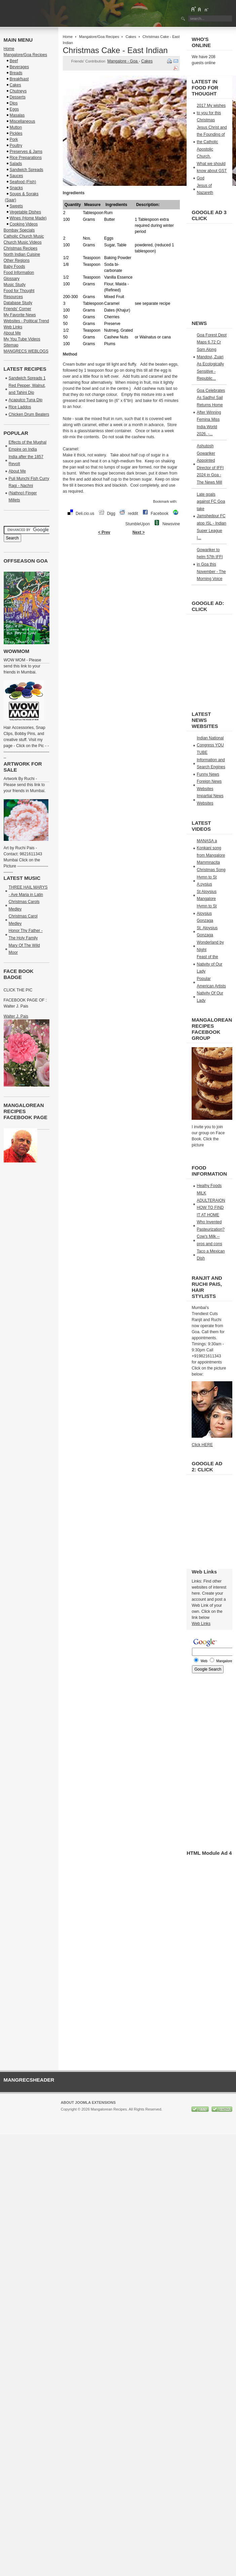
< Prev (104, 532)
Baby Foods (14, 266)
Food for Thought (19, 290)
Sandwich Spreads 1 (27, 378)
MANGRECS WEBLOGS (26, 351)
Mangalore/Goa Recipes (99, 37)
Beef (14, 60)
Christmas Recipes (21, 248)
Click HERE (202, 1444)
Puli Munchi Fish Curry (29, 478)
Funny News (208, 774)
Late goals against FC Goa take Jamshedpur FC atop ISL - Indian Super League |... (211, 516)
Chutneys (18, 91)
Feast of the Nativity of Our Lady (209, 964)
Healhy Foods (209, 1185)
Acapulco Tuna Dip (26, 400)
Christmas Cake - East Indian (115, 50)
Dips (14, 103)
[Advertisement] (127, 596)
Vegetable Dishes (25, 212)
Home (68, 37)
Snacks (16, 188)
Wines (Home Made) (28, 218)
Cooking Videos (24, 224)
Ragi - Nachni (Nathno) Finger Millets (23, 492)
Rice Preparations (26, 157)
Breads (16, 73)
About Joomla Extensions (88, 2102)
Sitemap (11, 345)
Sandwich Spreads (26, 169)
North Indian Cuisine (22, 254)
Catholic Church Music (24, 236)
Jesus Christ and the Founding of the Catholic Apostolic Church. (212, 142)
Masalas (17, 115)
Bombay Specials (19, 230)
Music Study (15, 284)
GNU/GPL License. (150, 2115)
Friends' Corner (17, 308)
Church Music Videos (23, 242)
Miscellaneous (22, 121)
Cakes (130, 37)
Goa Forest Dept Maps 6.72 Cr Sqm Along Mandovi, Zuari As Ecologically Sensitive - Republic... (212, 357)
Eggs (14, 109)
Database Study (18, 302)
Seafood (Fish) (23, 181)
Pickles (16, 133)
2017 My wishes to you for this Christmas (211, 112)
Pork (14, 139)
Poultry (16, 145)
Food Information (19, 272)
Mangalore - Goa (123, 61)
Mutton (16, 127)
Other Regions (17, 260)
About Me (12, 333)
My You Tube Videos (22, 339)
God (200, 178)
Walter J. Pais (16, 1016)
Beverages (19, 67)
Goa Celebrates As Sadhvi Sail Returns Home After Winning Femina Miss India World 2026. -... (211, 412)
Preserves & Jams (26, 151)
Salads (16, 163)
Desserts (18, 97)
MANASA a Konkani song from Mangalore (211, 848)
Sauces (16, 175)
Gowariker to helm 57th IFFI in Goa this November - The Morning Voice (211, 564)
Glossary (11, 278)
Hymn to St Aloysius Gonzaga (207, 913)
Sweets (16, 206)
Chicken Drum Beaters (29, 414)
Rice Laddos (20, 407)
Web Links (13, 327)
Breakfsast (19, 79)
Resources (13, 296)
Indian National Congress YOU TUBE (210, 745)
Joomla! (67, 2115)
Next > (138, 532)
